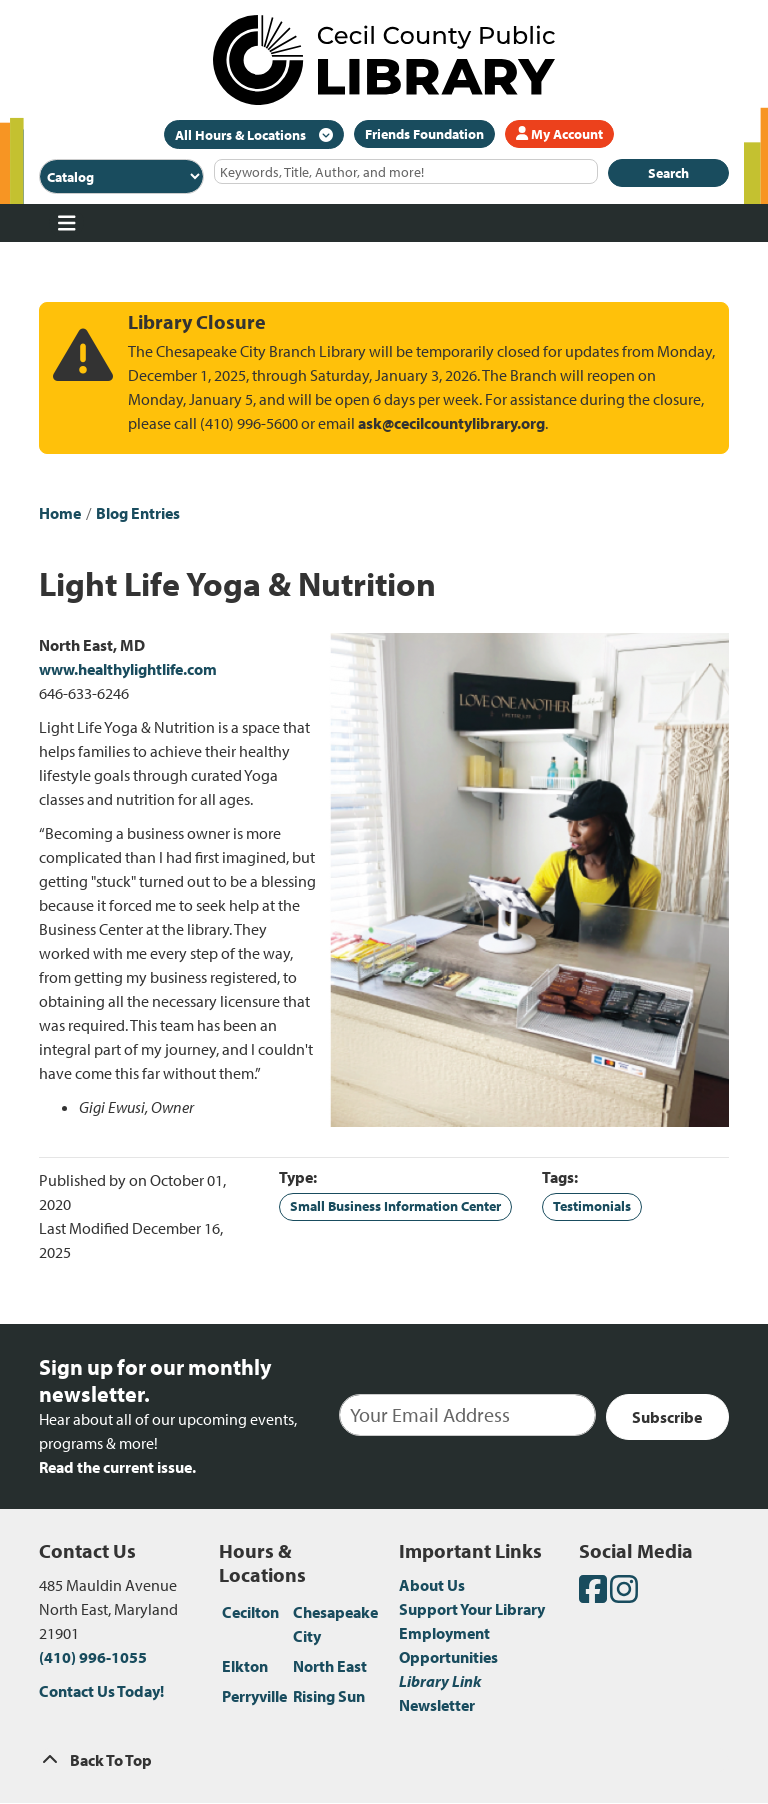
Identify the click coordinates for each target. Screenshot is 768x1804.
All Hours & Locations (242, 135)
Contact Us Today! (101, 1691)
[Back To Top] (384, 1760)
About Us (432, 1585)
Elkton (245, 1666)
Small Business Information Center (395, 1206)
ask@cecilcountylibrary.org (451, 423)
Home (60, 513)
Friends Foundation (424, 134)
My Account (559, 134)
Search (668, 173)
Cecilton (250, 1612)
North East (330, 1666)
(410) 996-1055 (93, 1657)
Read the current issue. (117, 1467)
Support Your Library (472, 1609)
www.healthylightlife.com (128, 669)
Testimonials (592, 1206)
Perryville (254, 1696)
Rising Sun (329, 1696)
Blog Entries (138, 513)
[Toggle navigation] (66, 223)
